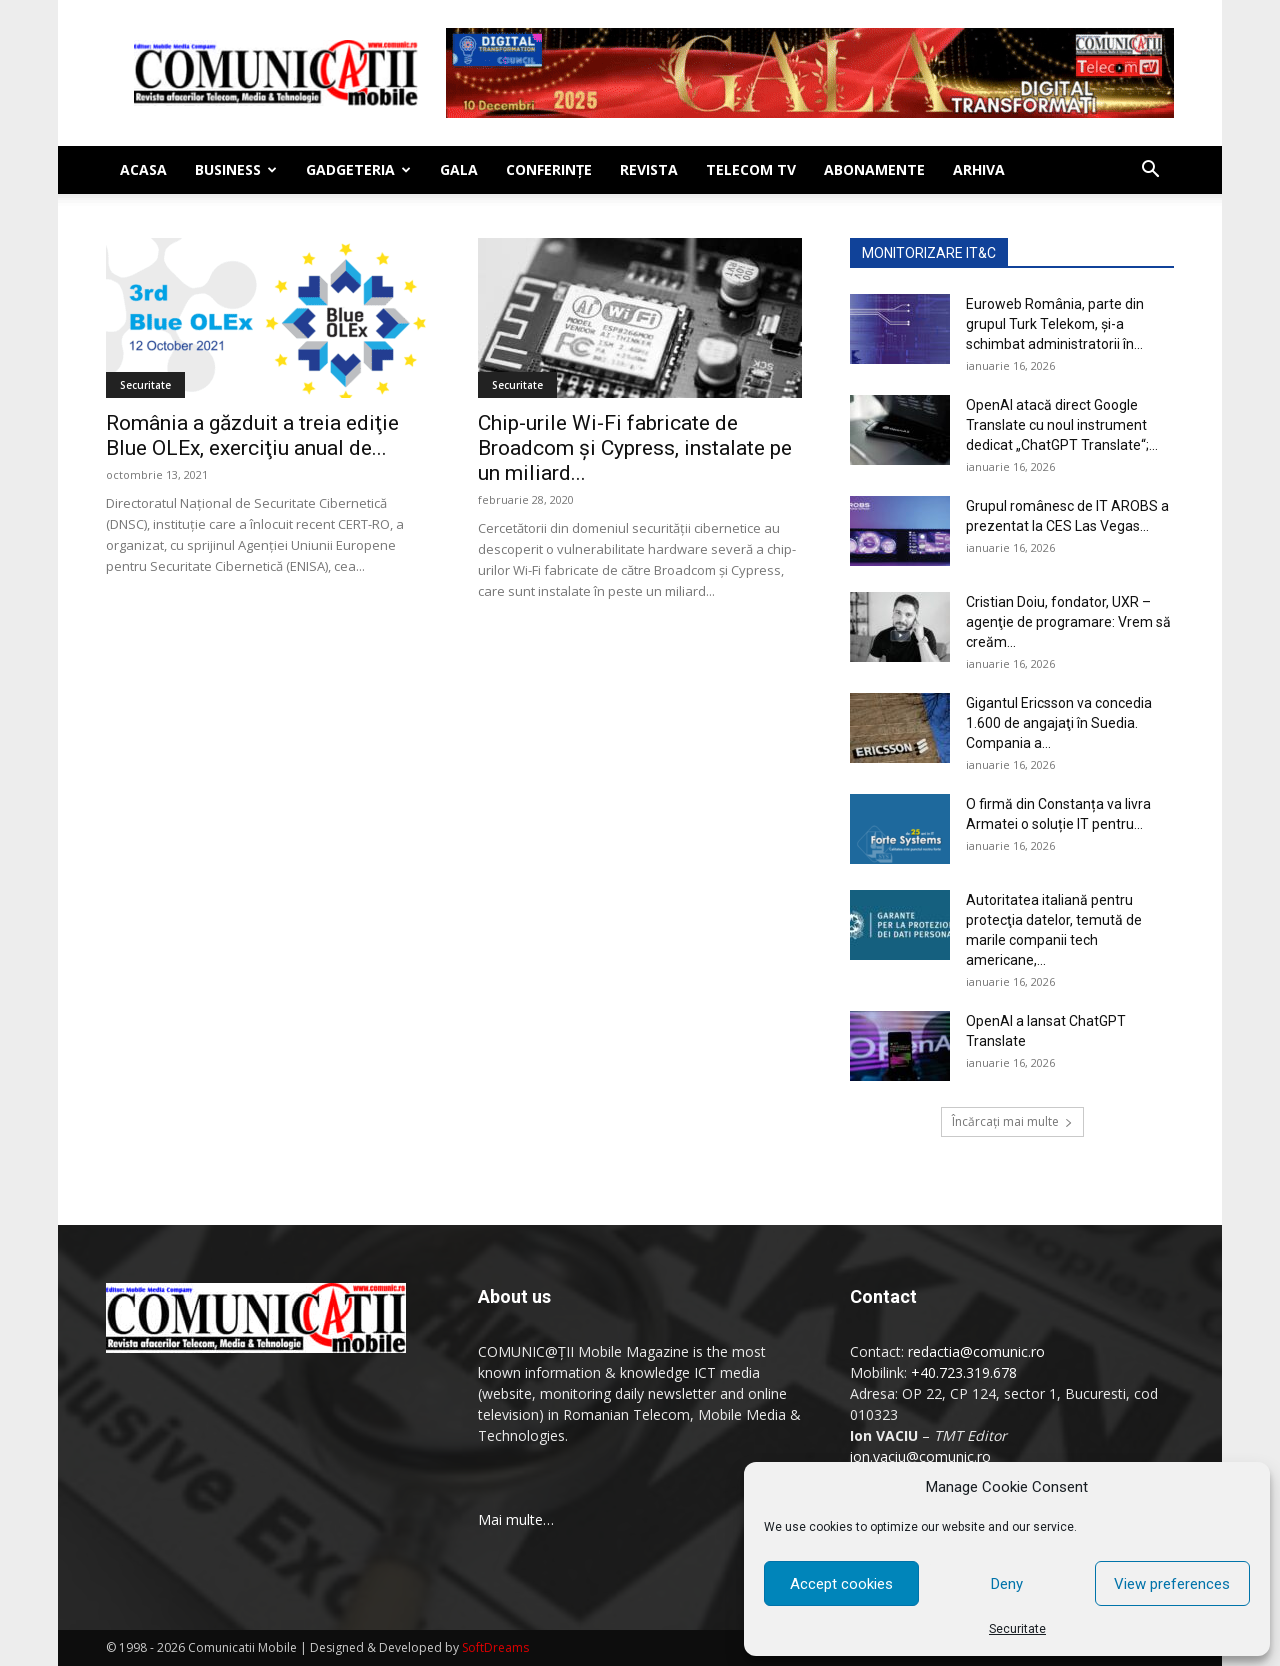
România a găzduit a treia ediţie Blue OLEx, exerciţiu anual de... (252, 435)
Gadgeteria (358, 169)
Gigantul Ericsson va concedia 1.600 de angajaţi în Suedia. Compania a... (1059, 723)
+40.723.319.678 (964, 1372)
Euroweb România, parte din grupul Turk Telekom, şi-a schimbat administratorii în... (1055, 324)
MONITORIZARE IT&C (929, 253)
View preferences (1172, 1584)
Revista (649, 169)
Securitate (1017, 1629)
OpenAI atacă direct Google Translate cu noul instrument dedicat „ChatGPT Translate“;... (1062, 425)
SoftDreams (495, 1647)
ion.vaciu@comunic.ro (920, 1456)
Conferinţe (549, 169)
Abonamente (874, 169)
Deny (1007, 1584)
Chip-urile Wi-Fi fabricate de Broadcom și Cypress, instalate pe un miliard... (635, 448)
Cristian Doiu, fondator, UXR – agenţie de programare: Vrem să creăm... (1068, 622)
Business (236, 169)
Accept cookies (841, 1584)
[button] (1150, 171)
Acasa (143, 169)
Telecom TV (751, 169)
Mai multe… (516, 1519)
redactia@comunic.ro (976, 1351)
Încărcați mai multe (1012, 1121)
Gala (459, 169)
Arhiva (979, 169)
